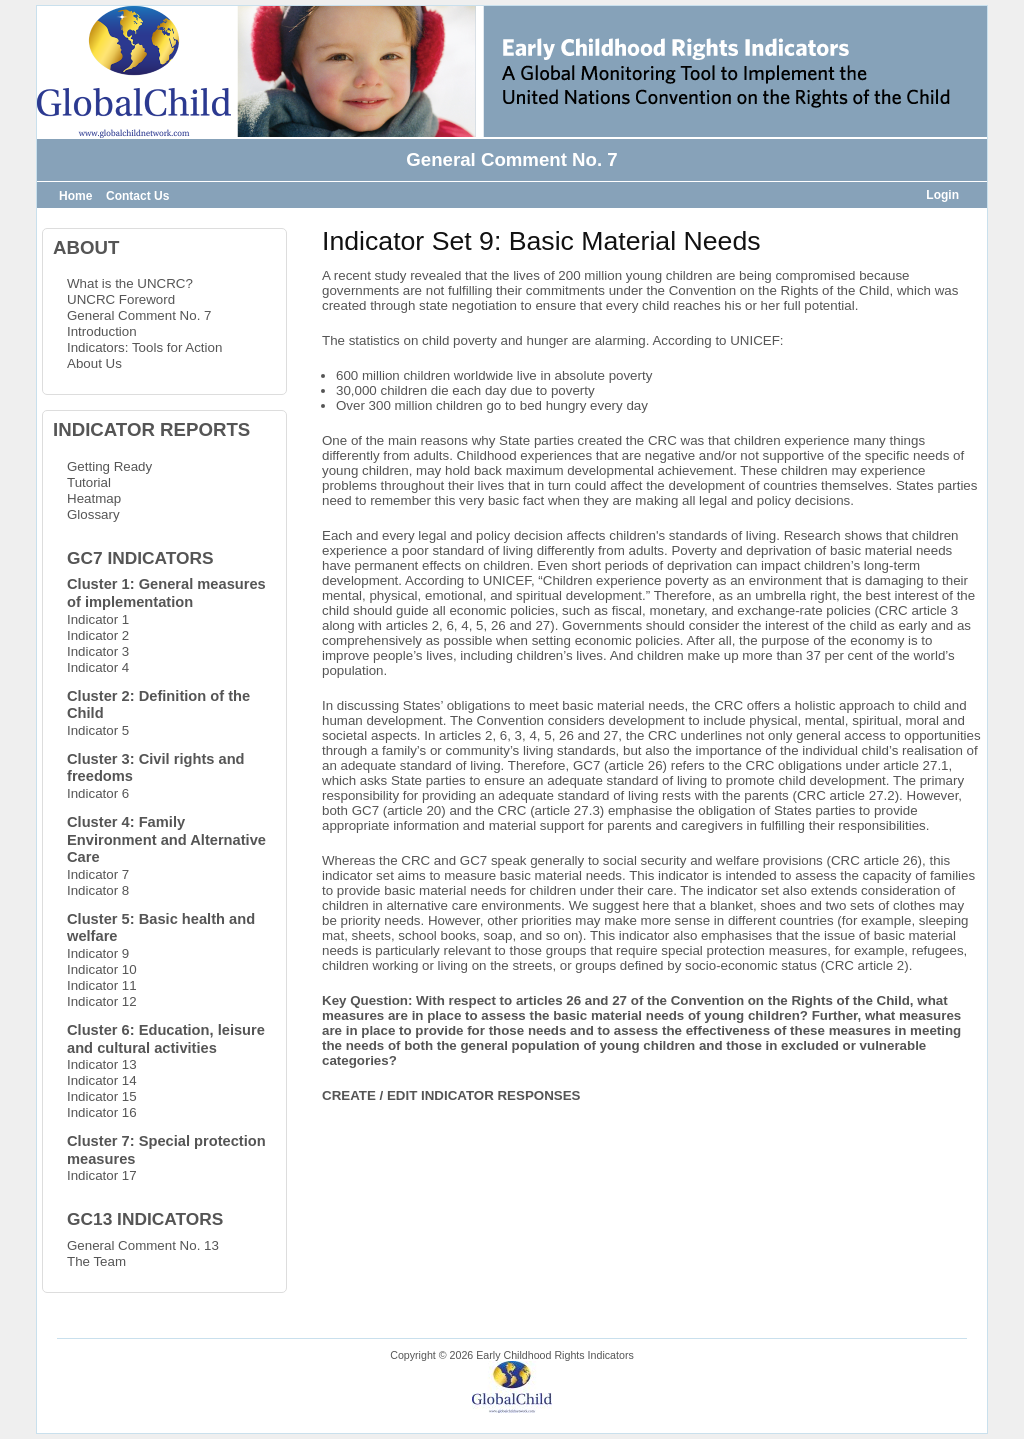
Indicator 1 (98, 619)
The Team (96, 1261)
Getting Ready (109, 466)
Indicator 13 (102, 1064)
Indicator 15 (102, 1096)
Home (75, 196)
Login (942, 195)
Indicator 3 (98, 651)
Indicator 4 (98, 667)
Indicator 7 (98, 874)
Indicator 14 (102, 1080)
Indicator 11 (102, 985)
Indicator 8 (98, 890)
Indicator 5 (98, 730)
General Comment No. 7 (139, 315)
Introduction (102, 331)
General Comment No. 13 (143, 1245)
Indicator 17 (102, 1175)
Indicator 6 (98, 793)
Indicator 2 (98, 635)
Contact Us (137, 196)
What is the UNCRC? (130, 283)
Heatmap (94, 498)
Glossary (93, 514)
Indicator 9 (98, 953)
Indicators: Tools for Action (144, 347)
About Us (94, 363)
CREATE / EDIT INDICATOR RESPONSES (451, 1095)
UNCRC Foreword (121, 299)
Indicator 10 (102, 969)
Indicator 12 (102, 1001)
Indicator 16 (102, 1112)
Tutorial (89, 482)
